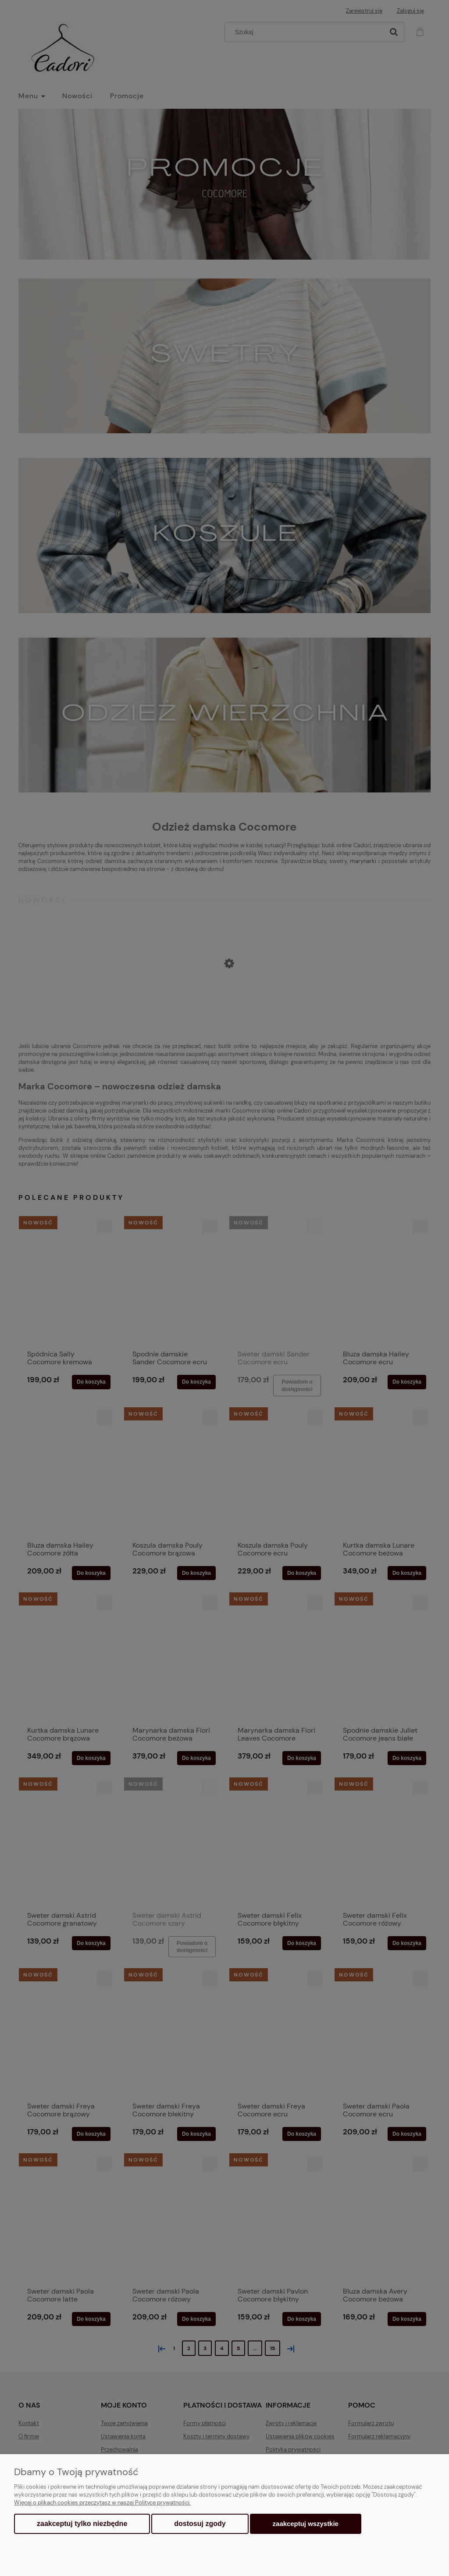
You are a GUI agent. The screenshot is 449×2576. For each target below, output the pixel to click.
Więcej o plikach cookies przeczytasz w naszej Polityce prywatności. (102, 2502)
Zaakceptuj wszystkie (306, 2523)
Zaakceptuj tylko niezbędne (82, 2523)
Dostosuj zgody (199, 2523)
